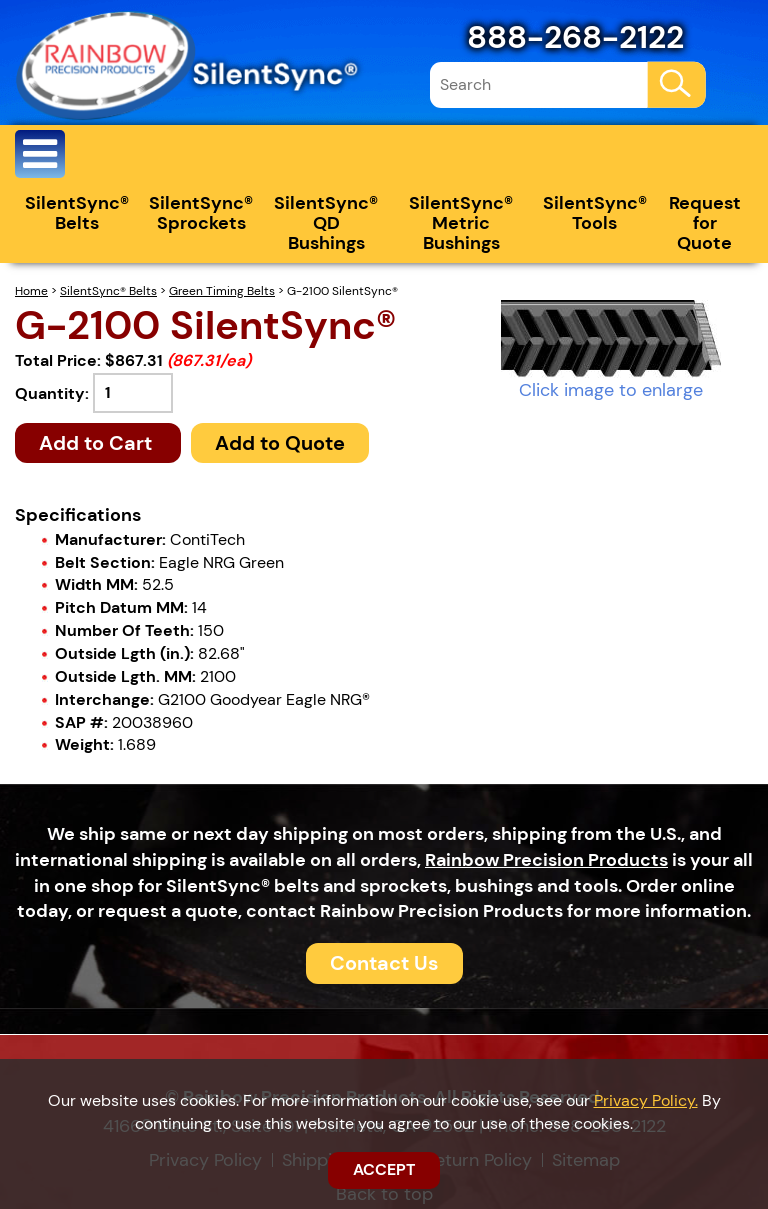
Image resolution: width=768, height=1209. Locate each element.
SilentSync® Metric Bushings (461, 223)
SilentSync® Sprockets (201, 213)
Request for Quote (705, 223)
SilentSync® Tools (595, 213)
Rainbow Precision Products (546, 860)
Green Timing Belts (222, 291)
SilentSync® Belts (77, 213)
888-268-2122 (575, 37)
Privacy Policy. (646, 1100)
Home (31, 291)
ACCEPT (384, 1169)
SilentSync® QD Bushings (326, 223)
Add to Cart (98, 443)
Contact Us (384, 963)
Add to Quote (280, 443)
